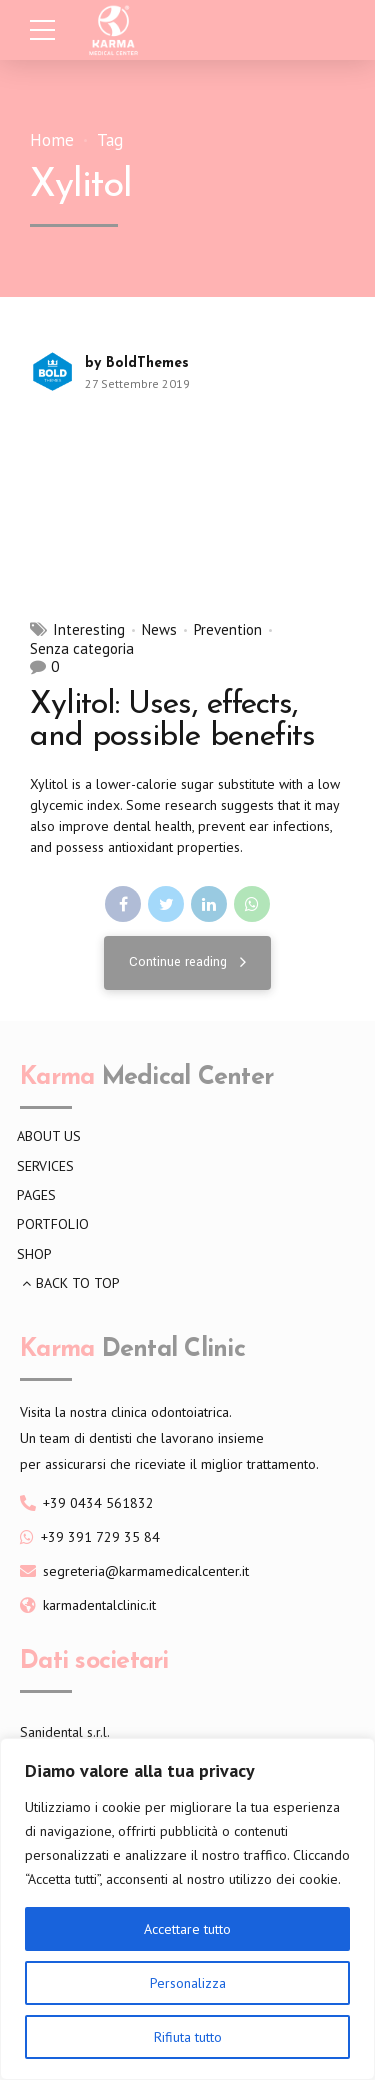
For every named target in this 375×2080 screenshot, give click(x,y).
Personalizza (188, 1983)
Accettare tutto (187, 1929)
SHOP (34, 1254)
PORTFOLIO (53, 1224)
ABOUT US (49, 1136)
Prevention (228, 630)
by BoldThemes (137, 363)
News (159, 630)
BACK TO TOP (78, 1283)
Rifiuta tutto (188, 2037)
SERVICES (45, 1166)
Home (52, 140)
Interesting (89, 630)
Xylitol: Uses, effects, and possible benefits (172, 721)
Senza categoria (82, 649)
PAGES (36, 1195)
